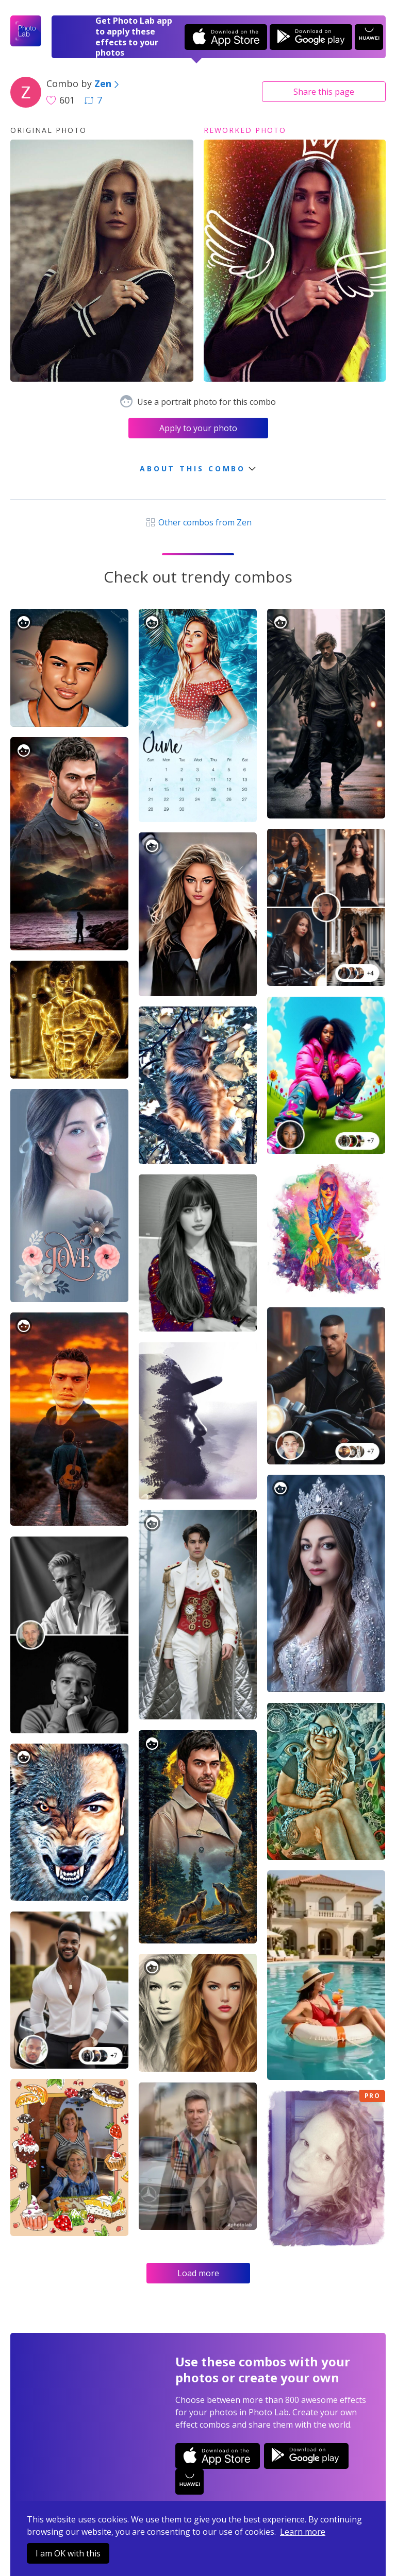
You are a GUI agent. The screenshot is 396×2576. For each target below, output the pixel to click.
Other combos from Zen (197, 522)
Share (323, 91)
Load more (198, 2273)
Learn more (302, 2531)
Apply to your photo (198, 428)
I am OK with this (68, 2553)
